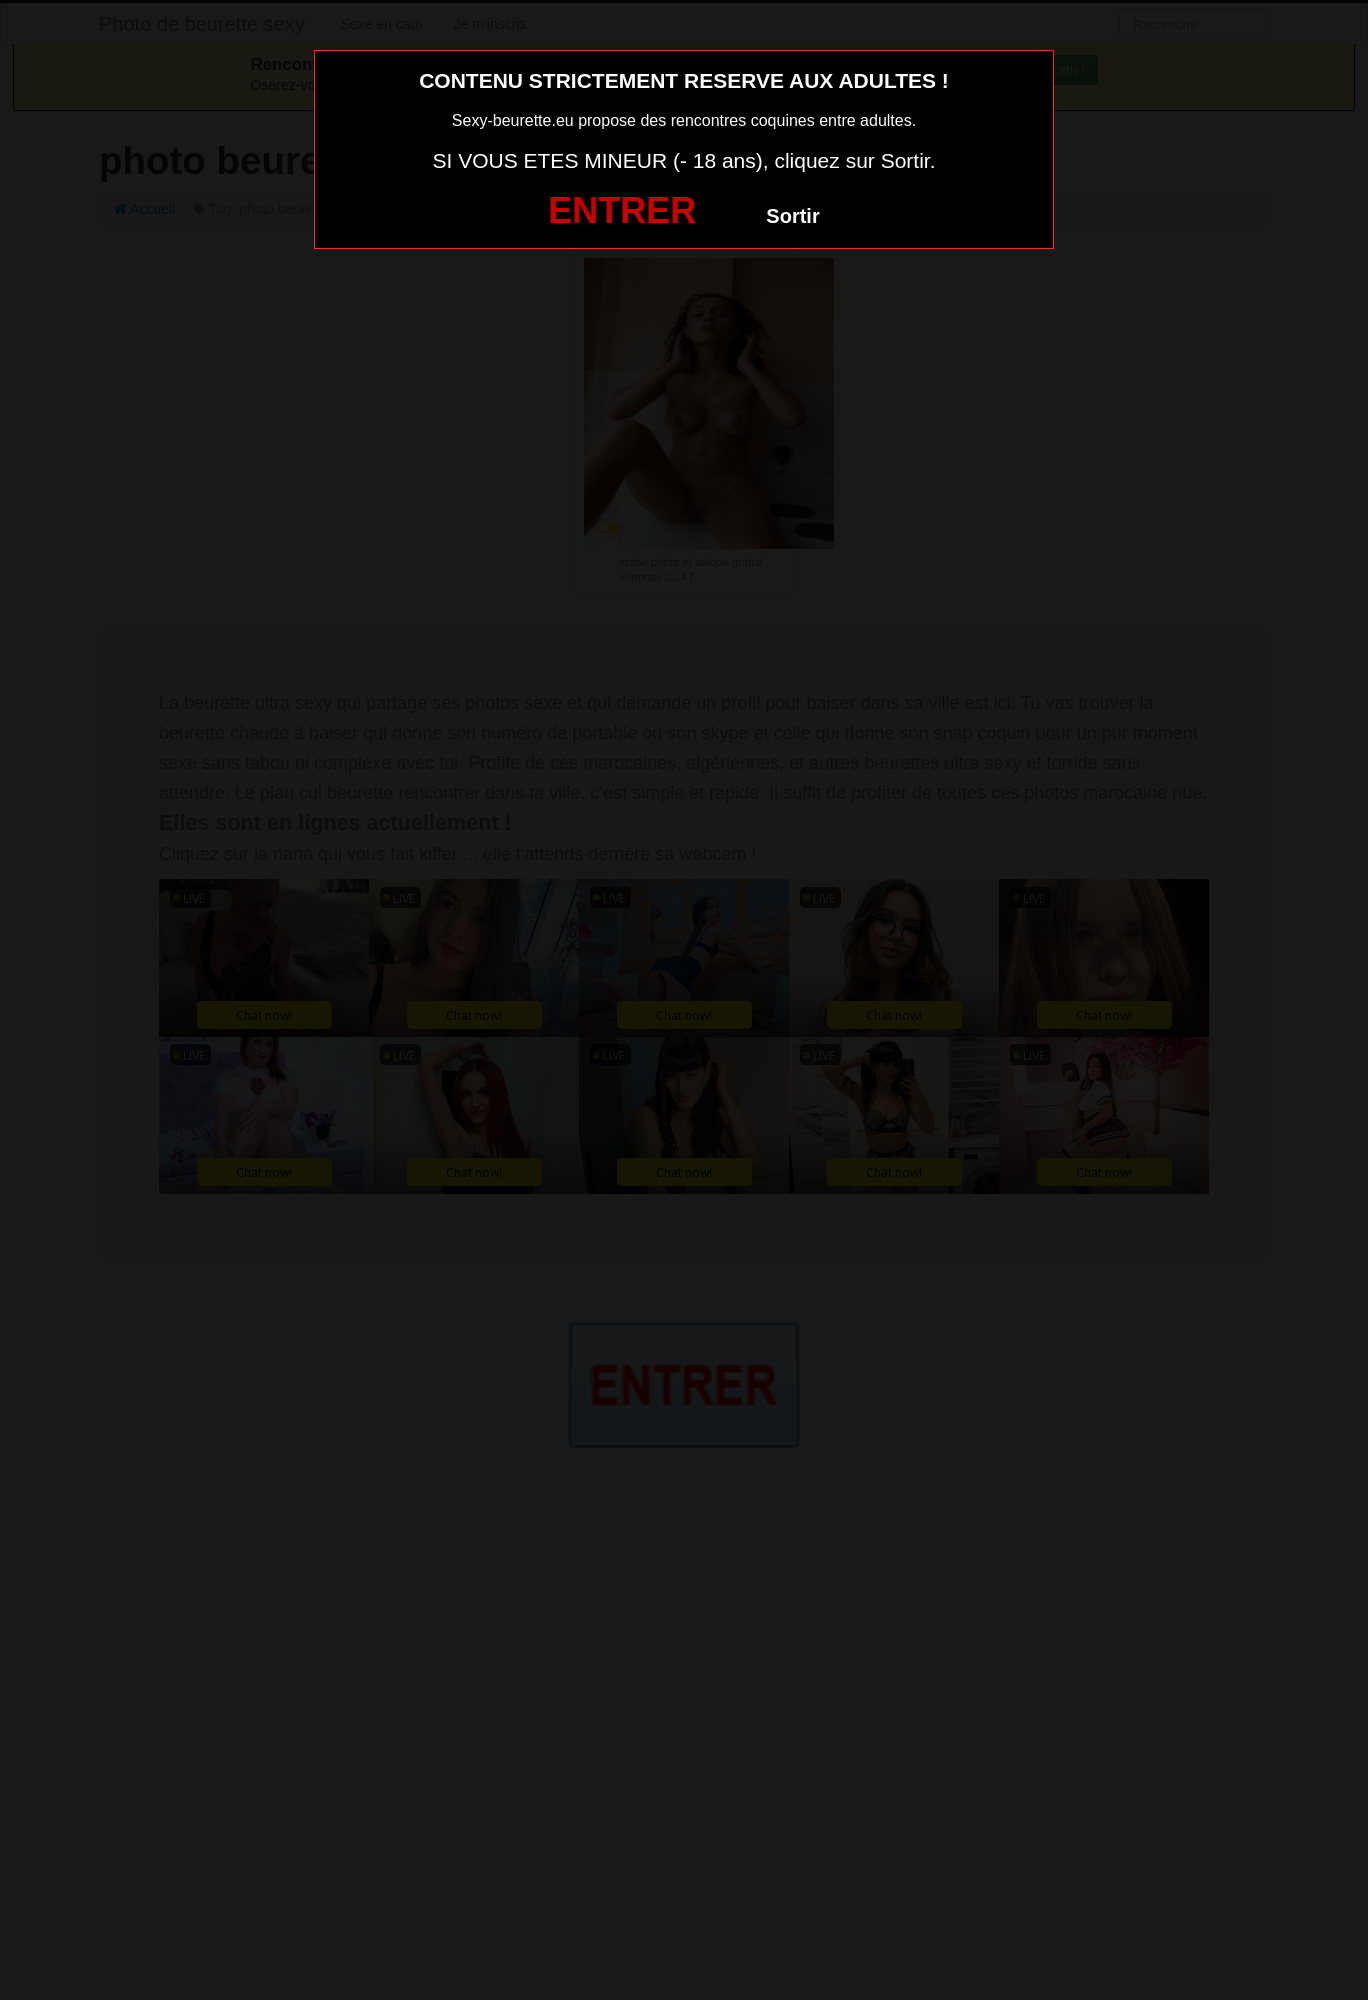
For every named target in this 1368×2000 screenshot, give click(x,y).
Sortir (792, 216)
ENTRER (622, 210)
